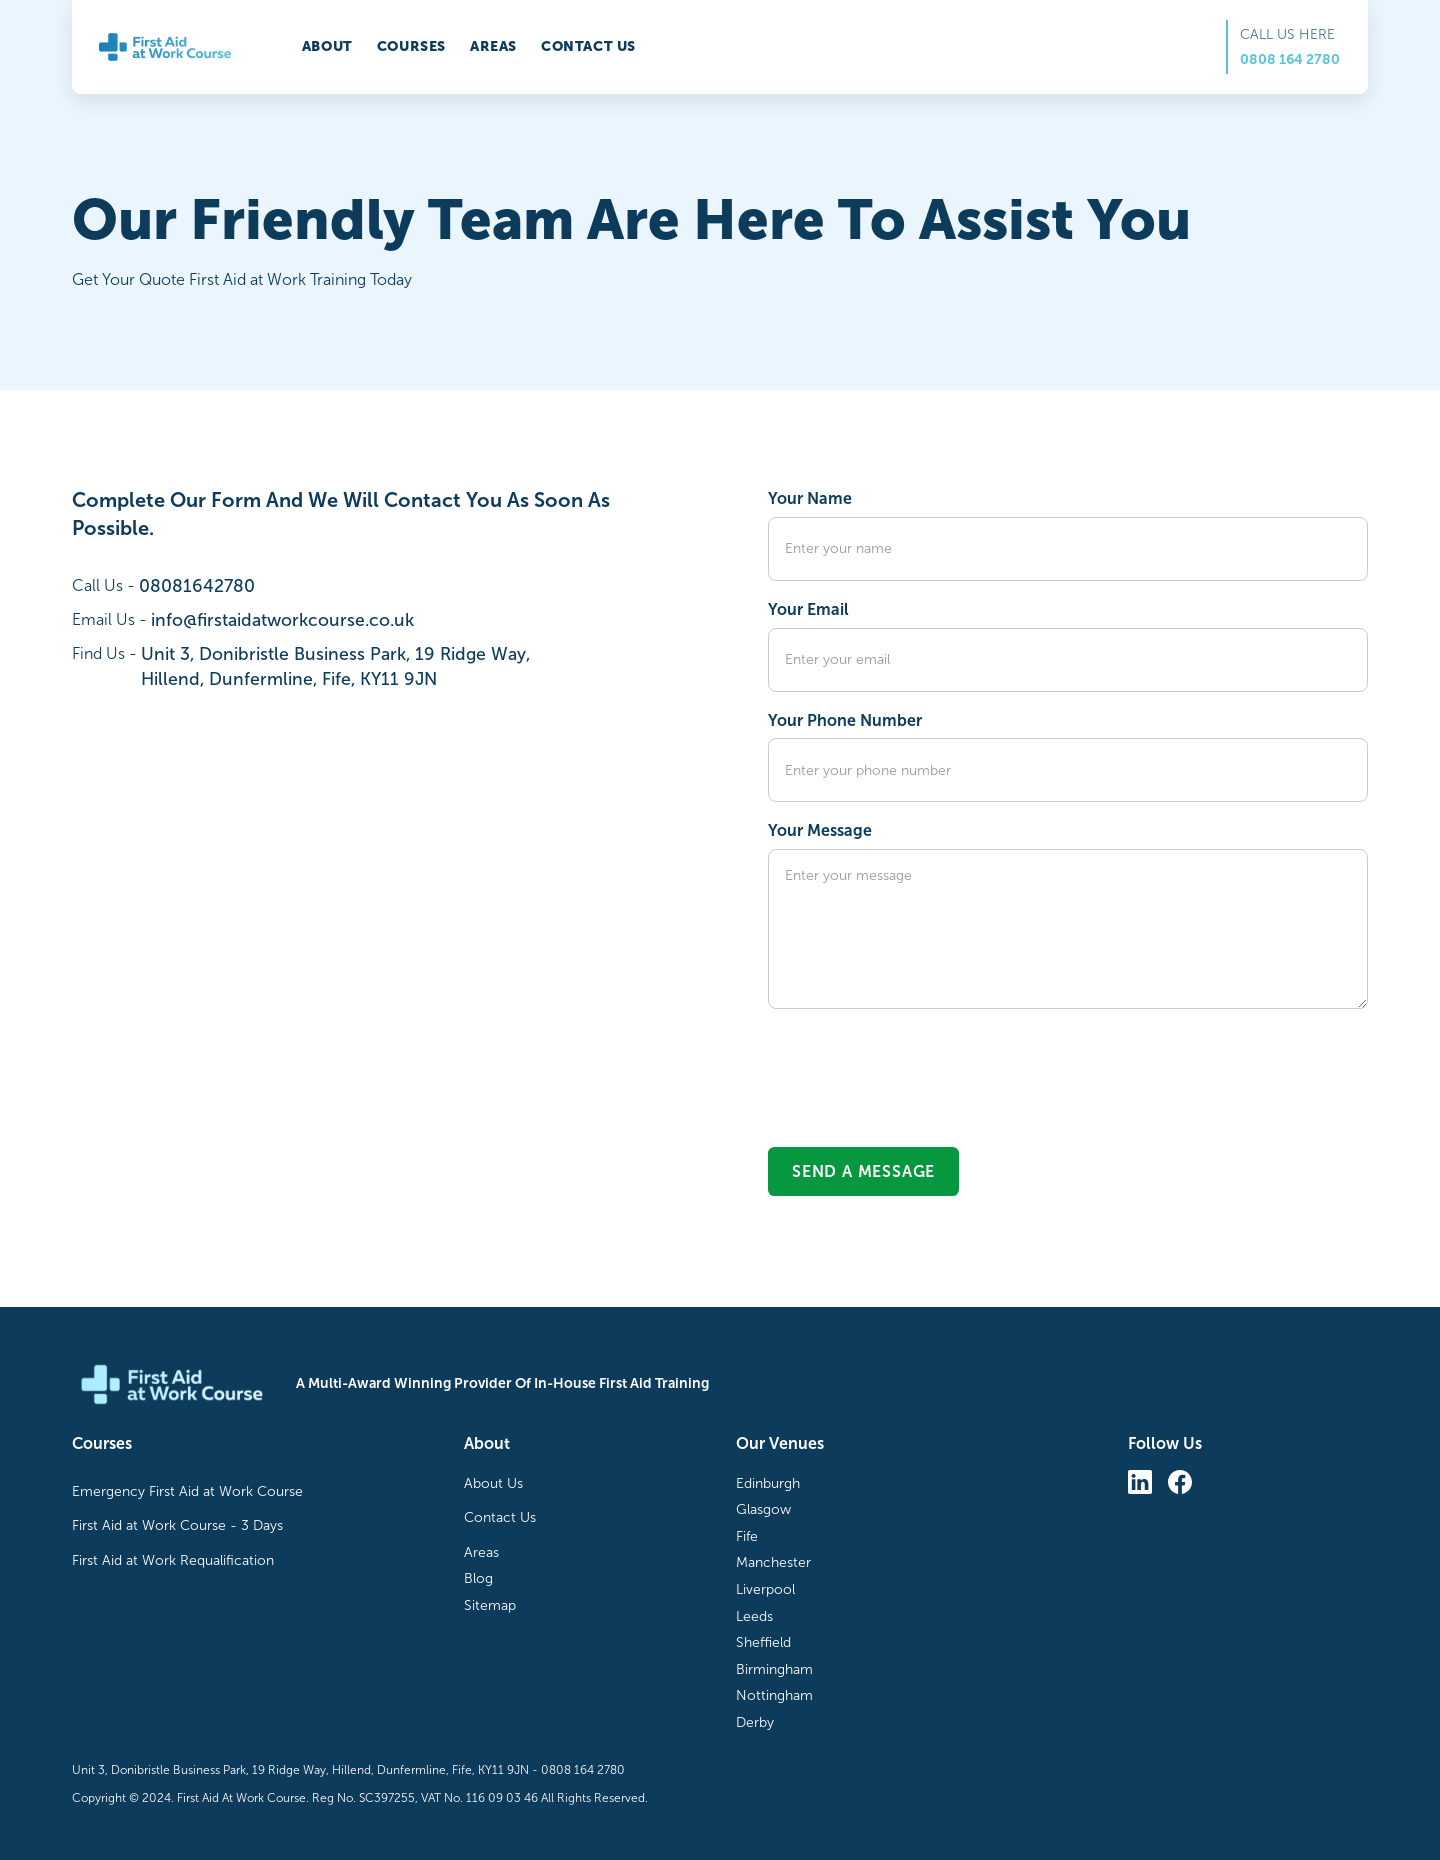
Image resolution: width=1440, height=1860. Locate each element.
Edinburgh (768, 1483)
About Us (493, 1483)
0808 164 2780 (1290, 59)
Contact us (588, 46)
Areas (493, 46)
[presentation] (920, 1068)
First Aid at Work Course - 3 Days (177, 1525)
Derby (755, 1722)
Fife (747, 1536)
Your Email (808, 609)
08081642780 (197, 586)
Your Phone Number (845, 720)
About (327, 46)
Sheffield (763, 1642)
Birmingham (774, 1669)
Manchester (773, 1562)
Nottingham (774, 1695)
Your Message (820, 830)
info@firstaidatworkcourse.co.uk (282, 620)
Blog (478, 1578)
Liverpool (765, 1589)
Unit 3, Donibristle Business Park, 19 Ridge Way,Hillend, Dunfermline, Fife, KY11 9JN (335, 667)
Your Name (810, 498)
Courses (411, 46)
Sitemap (490, 1605)
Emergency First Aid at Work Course (187, 1491)
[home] (165, 47)
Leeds (754, 1616)
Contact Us (500, 1517)
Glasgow (763, 1509)
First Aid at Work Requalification (173, 1560)
